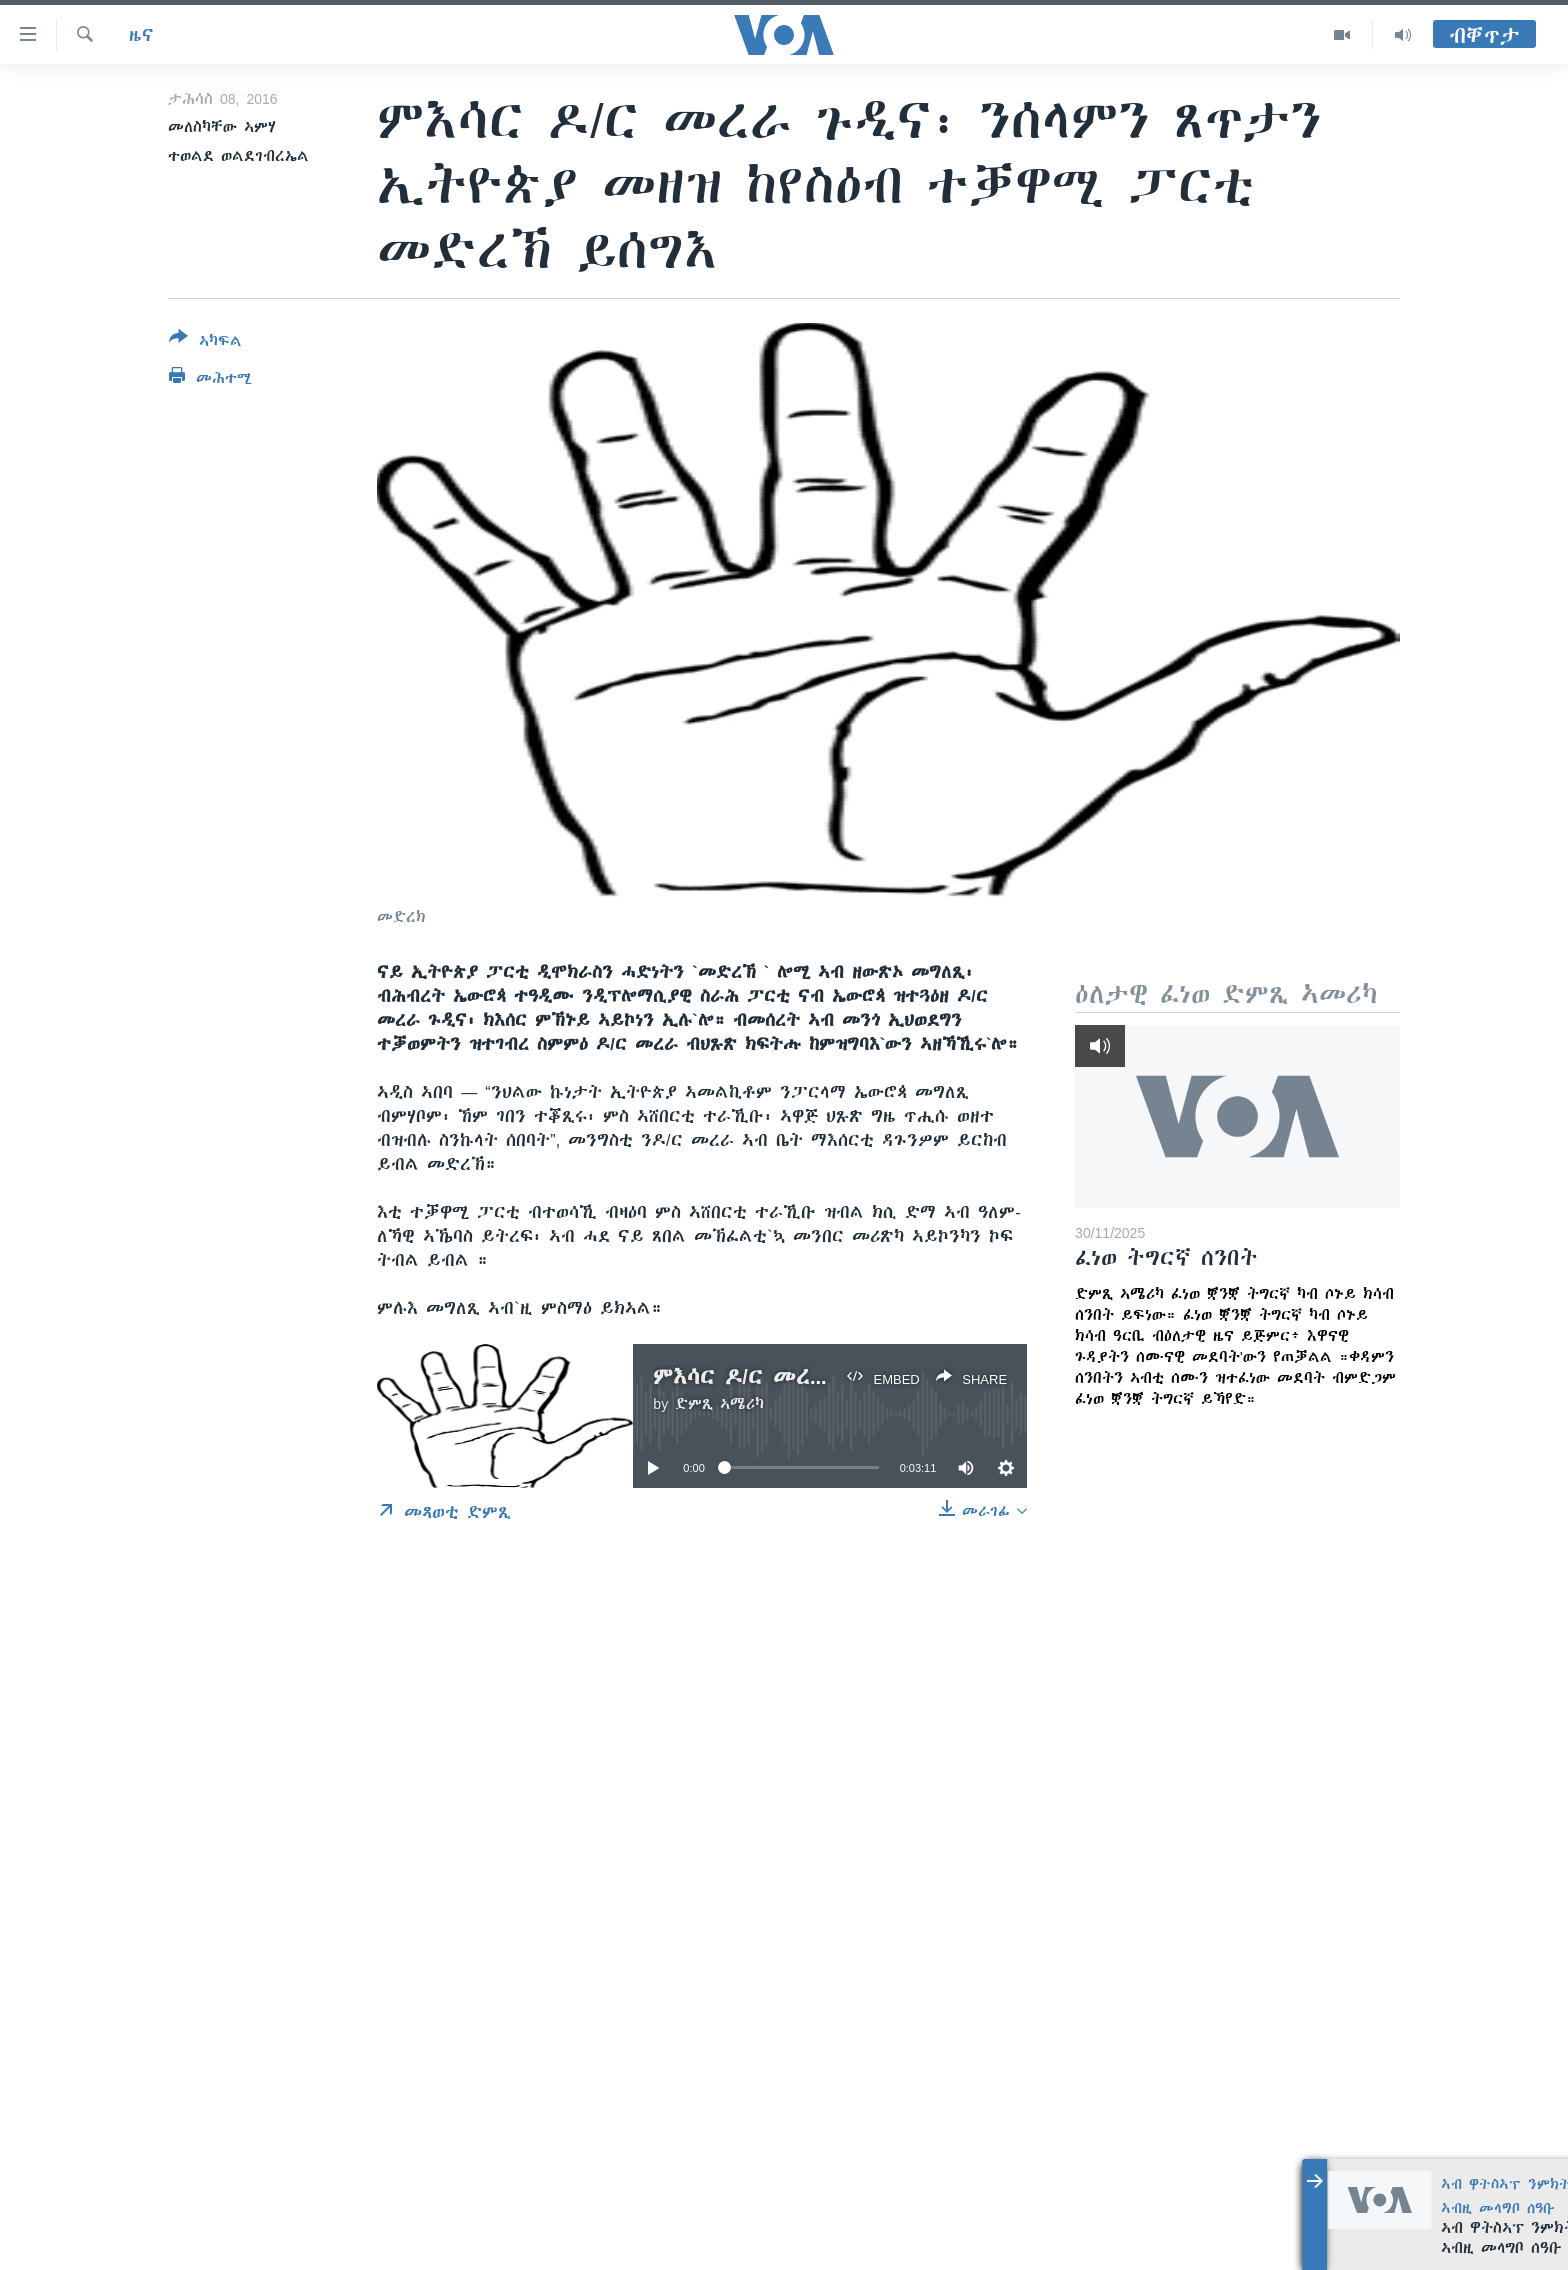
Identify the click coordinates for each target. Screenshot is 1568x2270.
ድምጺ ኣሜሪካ (719, 1404)
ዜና (141, 35)
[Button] (205, 343)
